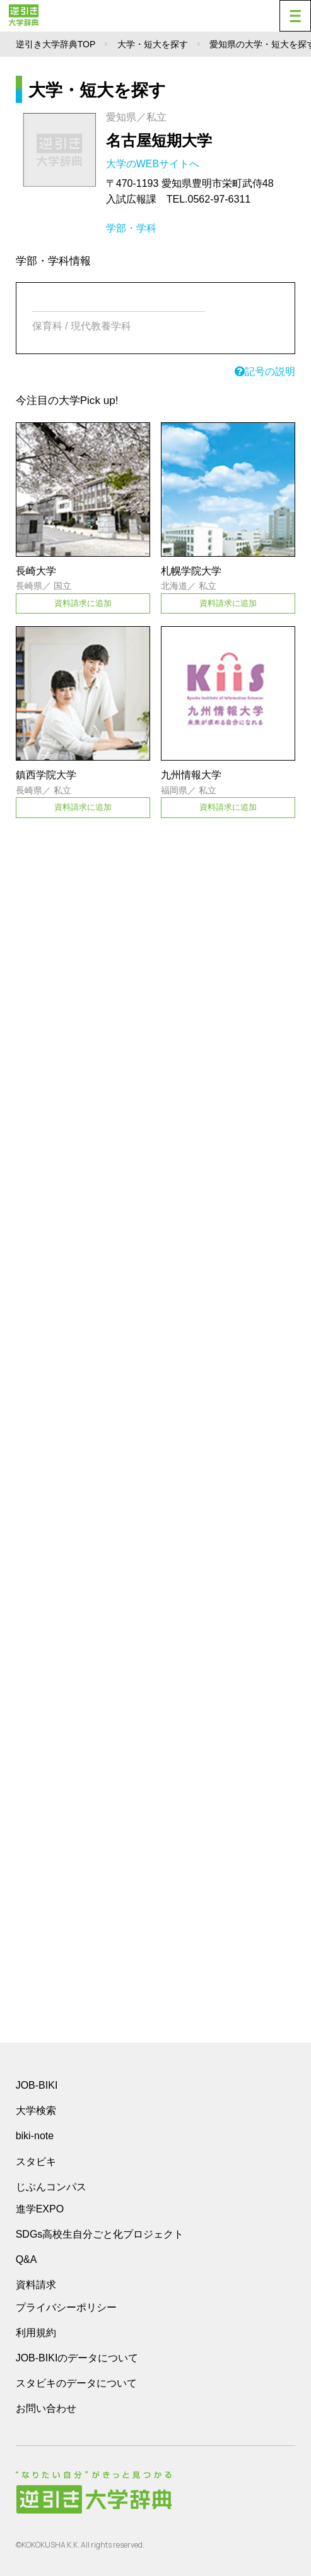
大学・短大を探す (152, 44)
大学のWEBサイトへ (154, 163)
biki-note (35, 2135)
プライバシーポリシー (66, 2307)
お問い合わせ (46, 2408)
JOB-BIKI (37, 2085)
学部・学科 (131, 228)
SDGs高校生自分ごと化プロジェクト (100, 2234)
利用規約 (36, 2332)
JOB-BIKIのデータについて (77, 2358)
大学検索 (36, 2110)
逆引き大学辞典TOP (56, 44)
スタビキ (36, 2161)
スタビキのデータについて (76, 2383)
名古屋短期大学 (159, 140)
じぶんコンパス (51, 2186)
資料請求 (36, 2284)
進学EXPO (40, 2209)
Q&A (26, 2259)
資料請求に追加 (83, 603)
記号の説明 (265, 371)
